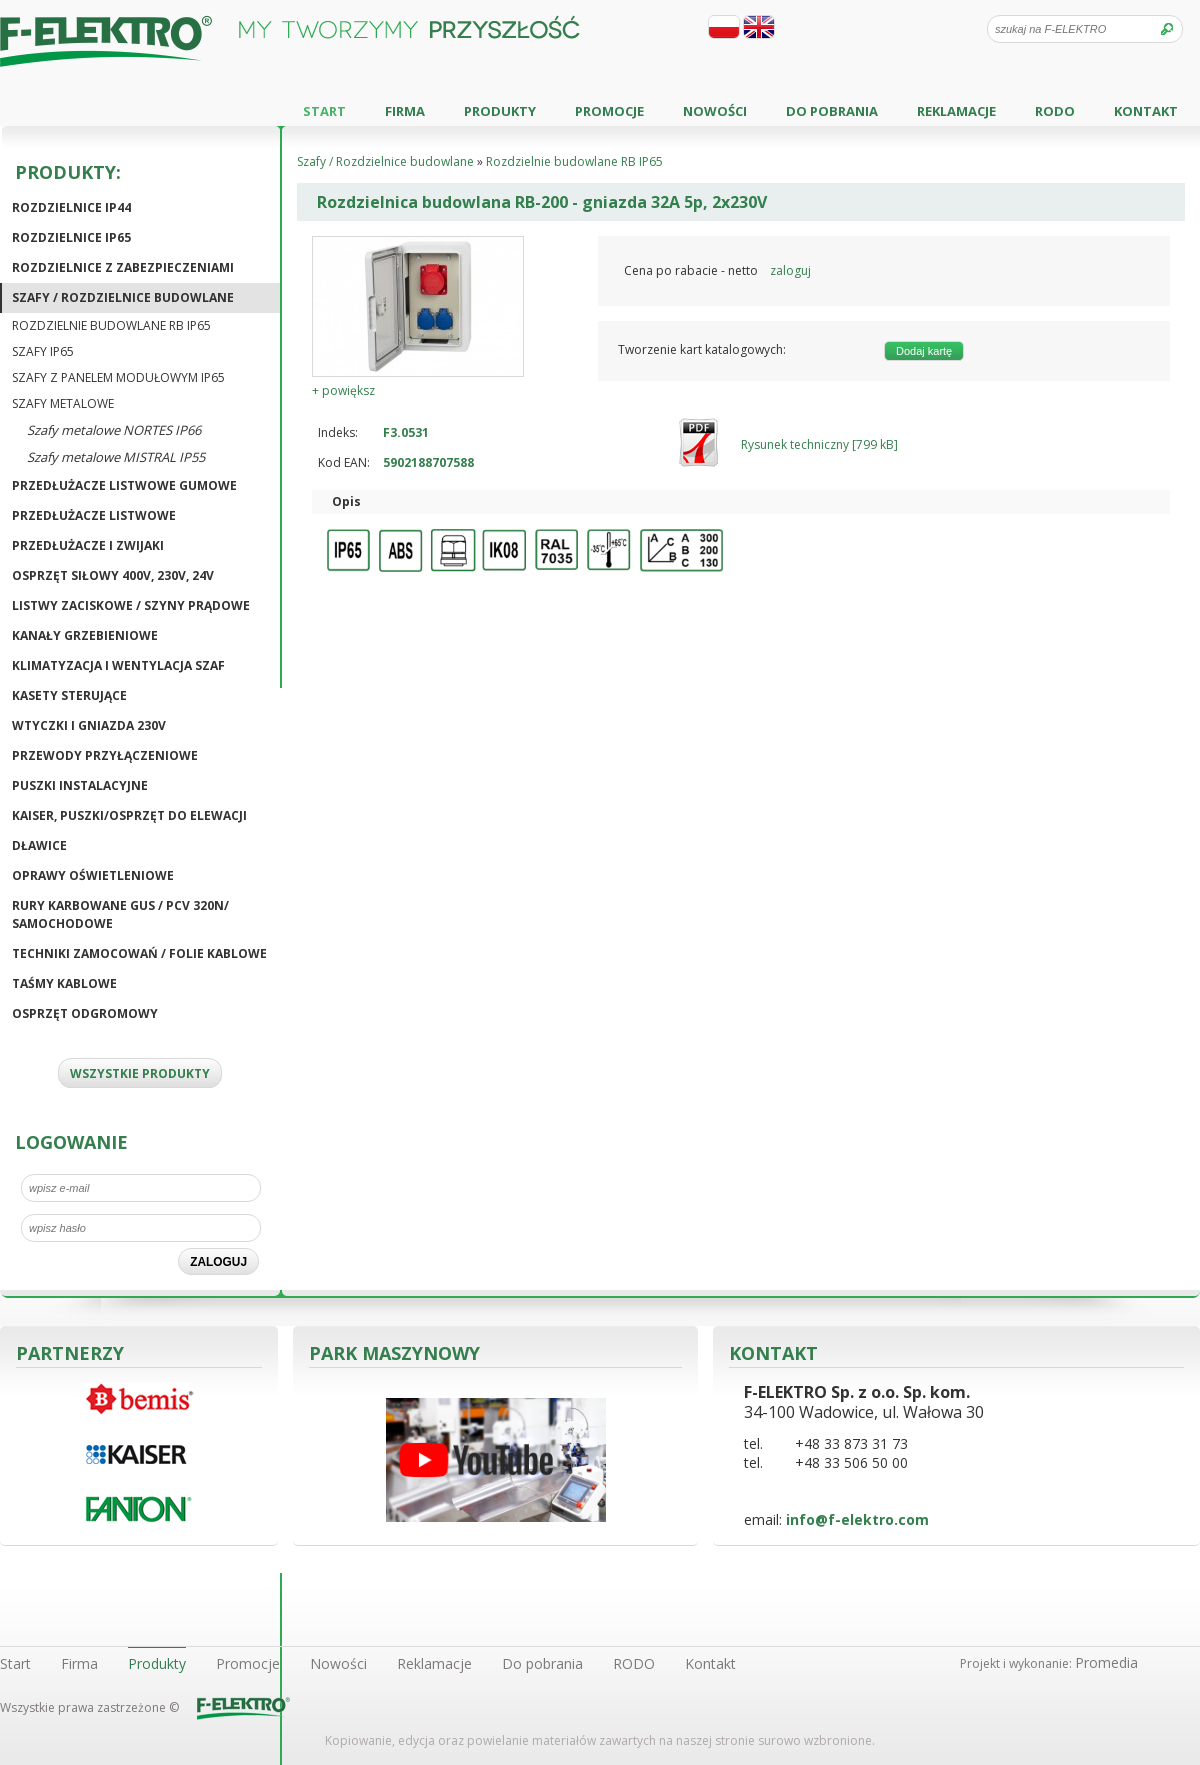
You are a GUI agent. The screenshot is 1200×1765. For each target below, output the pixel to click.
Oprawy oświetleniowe (93, 875)
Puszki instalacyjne (80, 785)
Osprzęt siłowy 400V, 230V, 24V (113, 575)
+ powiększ (343, 390)
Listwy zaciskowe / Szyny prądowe (131, 605)
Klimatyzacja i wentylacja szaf (118, 665)
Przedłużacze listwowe (94, 515)
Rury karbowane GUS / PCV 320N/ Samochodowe (120, 914)
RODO (1055, 111)
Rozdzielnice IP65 (71, 237)
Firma (405, 111)
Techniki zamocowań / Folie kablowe (139, 953)
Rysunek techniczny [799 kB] (819, 444)
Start (324, 111)
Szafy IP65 (43, 351)
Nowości (715, 111)
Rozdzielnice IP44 (71, 207)
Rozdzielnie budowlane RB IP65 (111, 325)
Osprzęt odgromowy (85, 1013)
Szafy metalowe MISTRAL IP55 (116, 457)
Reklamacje (956, 111)
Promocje (609, 111)
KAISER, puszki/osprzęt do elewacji (129, 815)
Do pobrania (832, 111)
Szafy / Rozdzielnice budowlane (123, 297)
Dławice (39, 845)
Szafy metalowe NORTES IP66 (114, 430)
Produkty (500, 111)
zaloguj (790, 270)
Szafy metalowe (63, 403)
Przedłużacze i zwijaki (88, 545)
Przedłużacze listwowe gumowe (124, 485)
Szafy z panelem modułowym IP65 (118, 377)
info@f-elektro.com (857, 1519)
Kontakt (1146, 111)
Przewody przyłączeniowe (105, 755)
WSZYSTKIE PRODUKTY (140, 1073)
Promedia (1106, 1662)
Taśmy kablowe (64, 983)
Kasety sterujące (69, 695)
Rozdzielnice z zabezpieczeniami (123, 267)
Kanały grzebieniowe (85, 635)
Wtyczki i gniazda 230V (89, 725)
